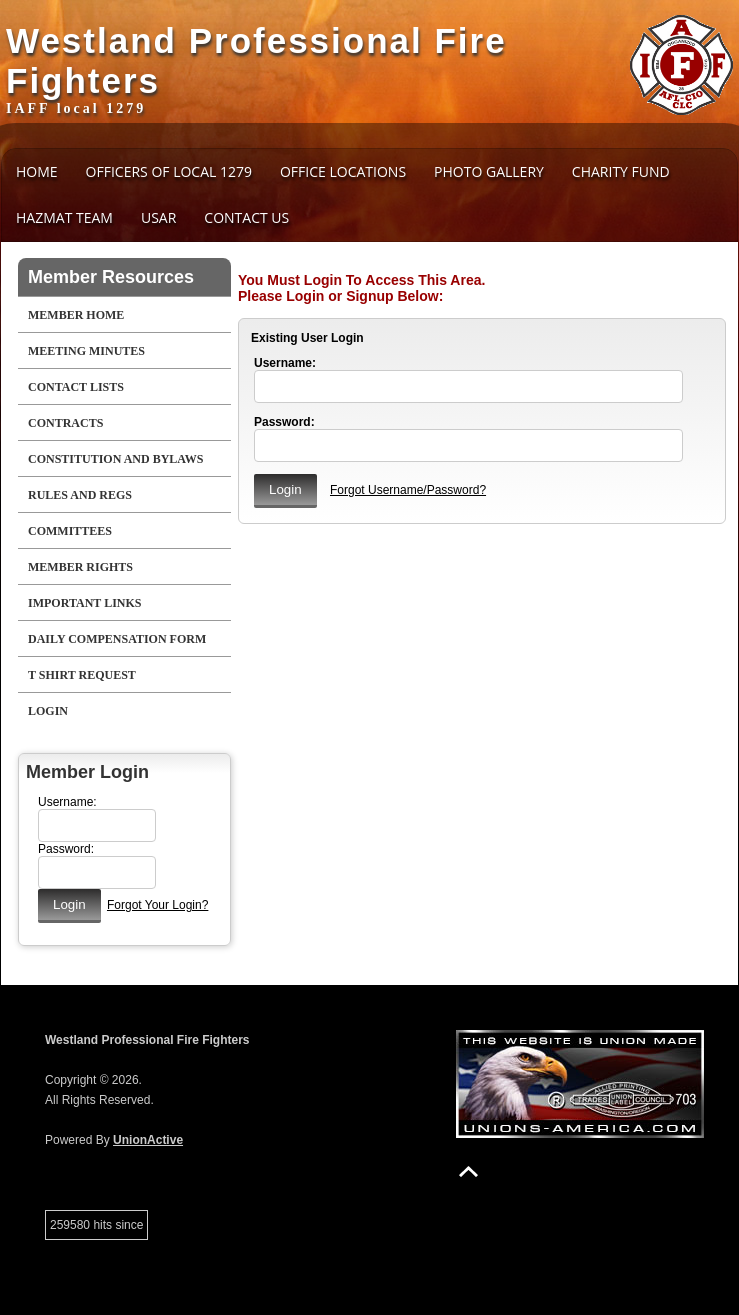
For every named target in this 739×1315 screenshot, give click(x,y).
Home (37, 171)
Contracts (65, 423)
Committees (70, 531)
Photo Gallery (489, 171)
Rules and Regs (80, 495)
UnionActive (148, 1140)
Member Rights (80, 567)
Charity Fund (621, 171)
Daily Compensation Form (117, 639)
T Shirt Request (82, 675)
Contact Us (246, 217)
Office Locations (343, 171)
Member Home (76, 315)
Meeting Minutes (86, 351)
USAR (158, 217)
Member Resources (111, 277)
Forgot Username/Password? (408, 490)
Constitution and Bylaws (115, 459)
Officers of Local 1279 (169, 171)
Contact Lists (76, 387)
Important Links (84, 603)
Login (48, 711)
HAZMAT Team (64, 217)
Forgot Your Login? (157, 905)
